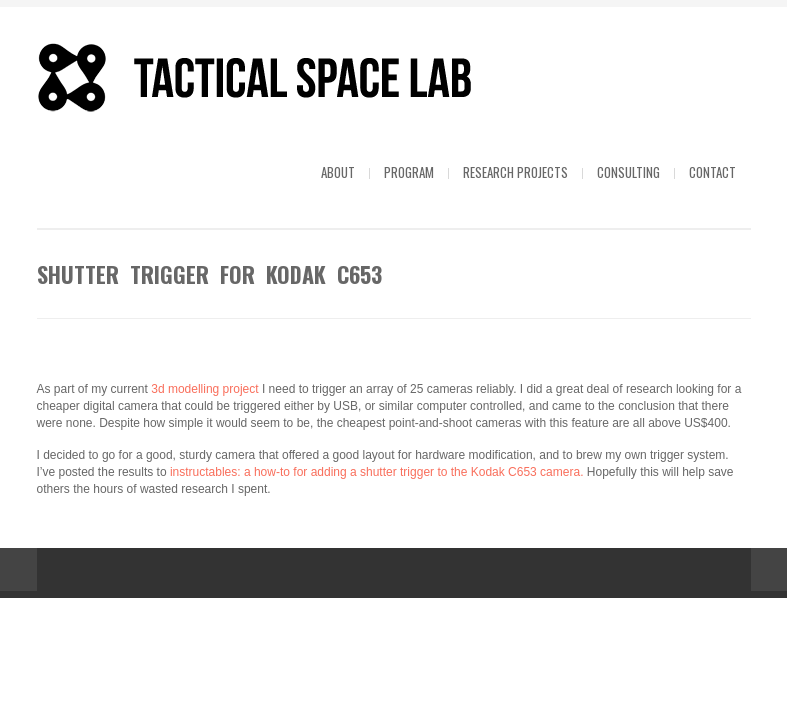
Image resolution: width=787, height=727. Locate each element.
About (338, 172)
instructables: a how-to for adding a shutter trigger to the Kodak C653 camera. (377, 472)
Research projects (515, 172)
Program (409, 172)
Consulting (628, 172)
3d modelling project (206, 389)
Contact (712, 172)
